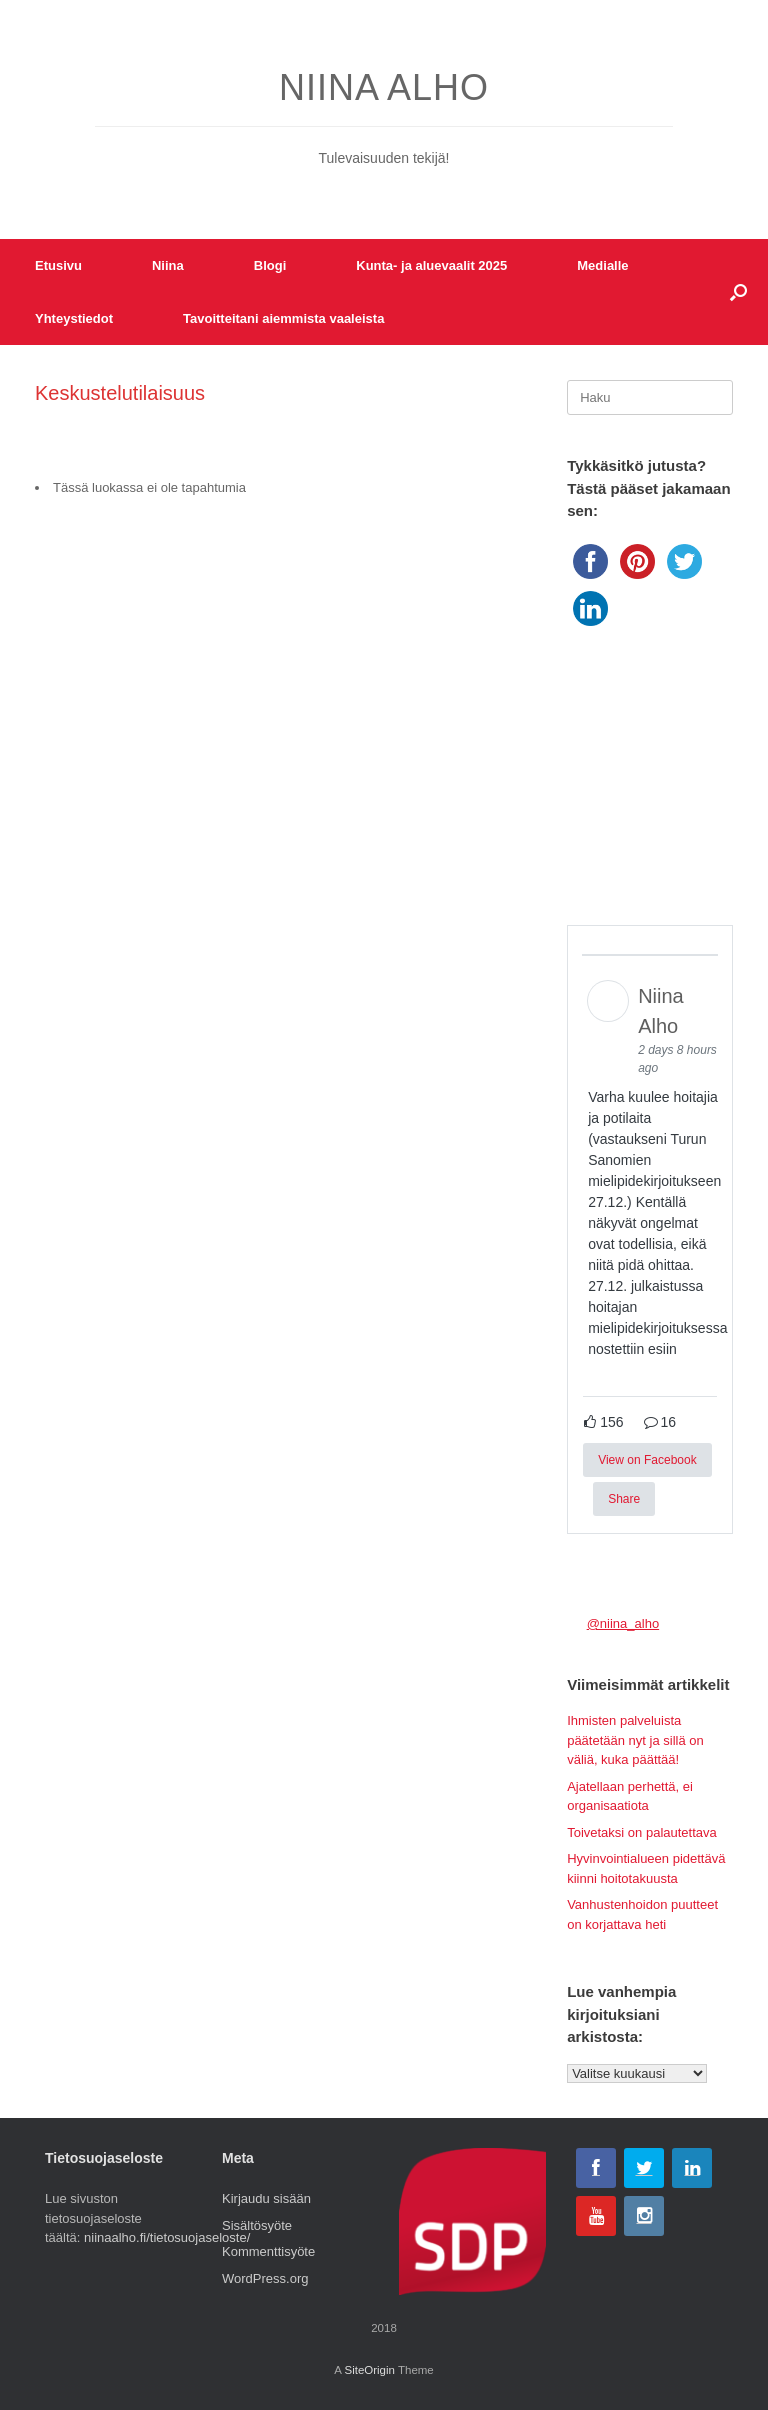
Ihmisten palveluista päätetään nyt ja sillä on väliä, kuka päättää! (635, 1740)
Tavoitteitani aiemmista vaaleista (283, 318)
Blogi (270, 265)
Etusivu (58, 265)
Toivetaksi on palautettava (642, 1832)
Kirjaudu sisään (266, 2198)
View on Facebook (647, 1460)
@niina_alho (623, 1623)
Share (624, 1499)
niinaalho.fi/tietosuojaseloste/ (167, 2237)
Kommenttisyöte (268, 2251)
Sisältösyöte (257, 2225)
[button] (738, 292)
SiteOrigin (369, 2370)
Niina (168, 265)
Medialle (602, 265)
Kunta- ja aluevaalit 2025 (431, 265)
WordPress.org (265, 2278)
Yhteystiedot (74, 318)
